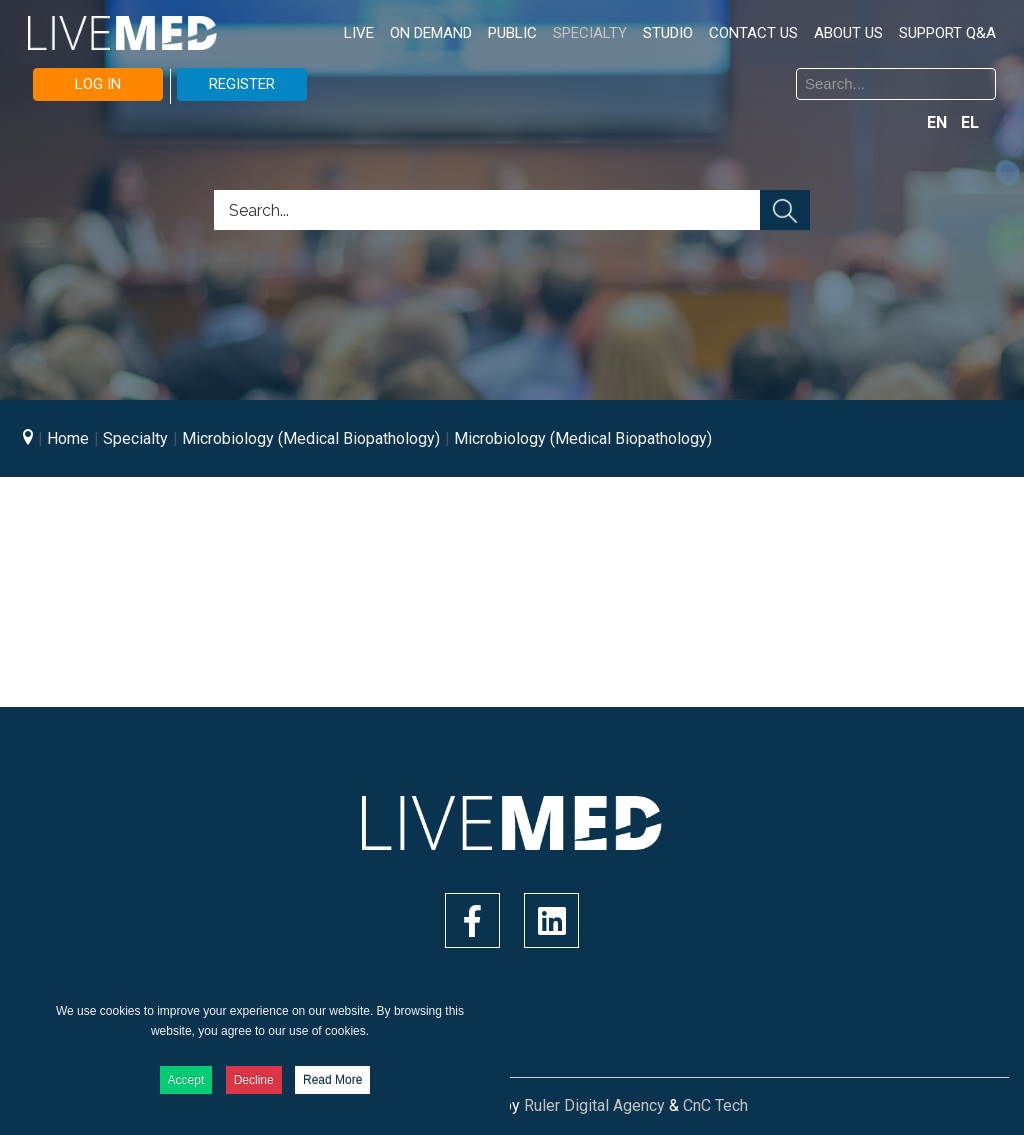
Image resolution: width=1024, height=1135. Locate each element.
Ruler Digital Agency (594, 1105)
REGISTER (242, 84)
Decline (254, 1080)
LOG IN (98, 84)
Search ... (527, 71)
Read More (332, 1080)
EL (970, 122)
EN (939, 122)
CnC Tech (715, 1105)
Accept (186, 1080)
